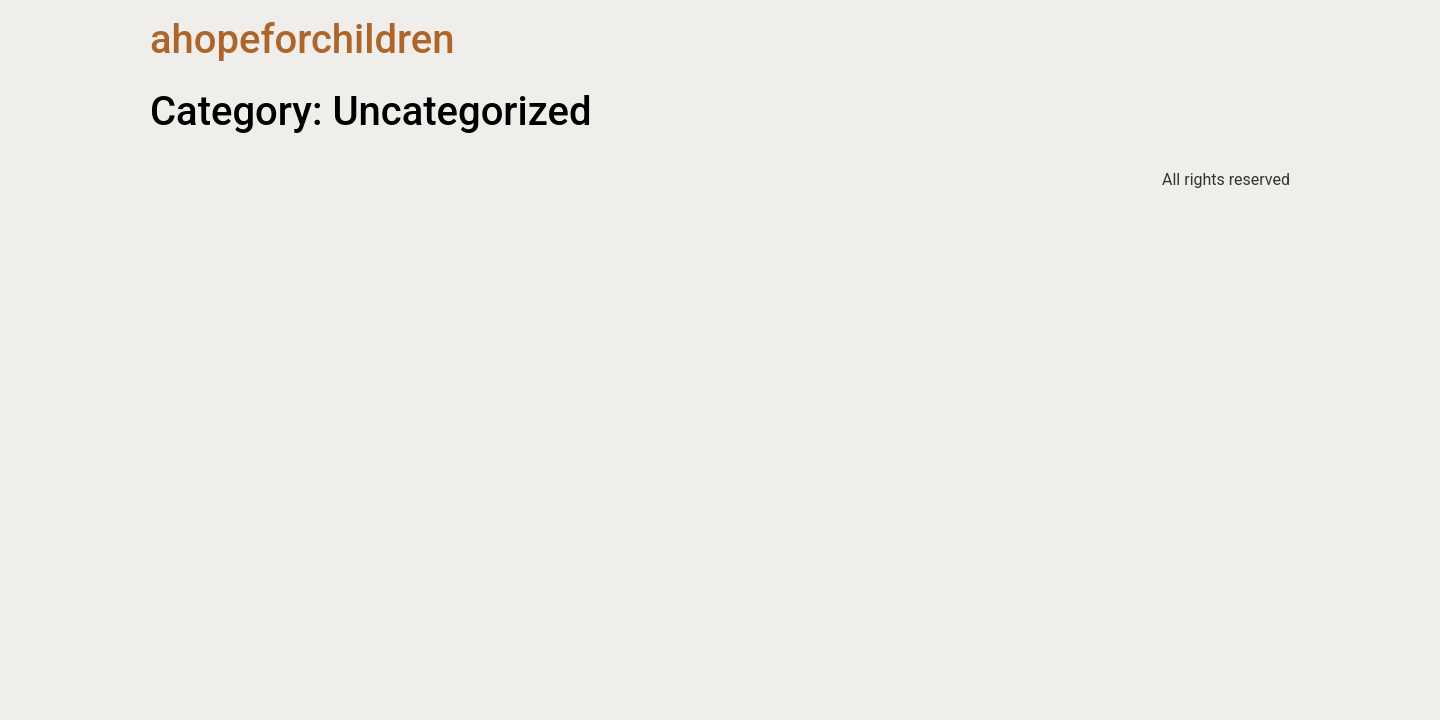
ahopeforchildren (302, 39)
